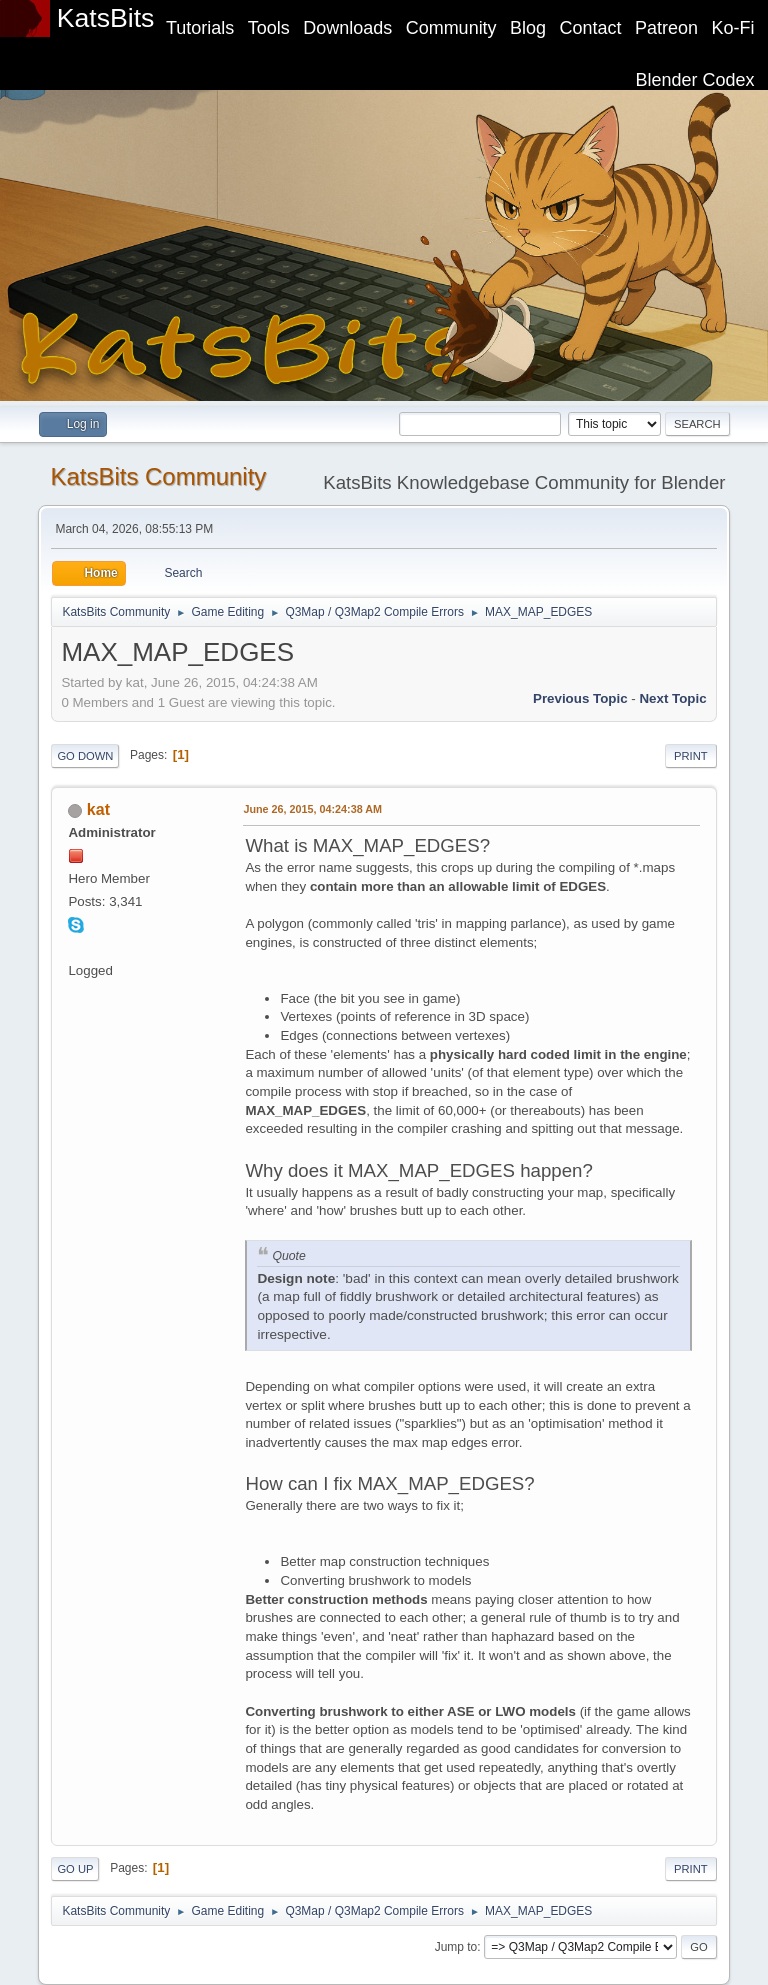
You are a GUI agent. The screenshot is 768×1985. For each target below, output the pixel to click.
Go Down (85, 756)
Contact (591, 28)
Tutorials (200, 28)
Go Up (75, 1869)
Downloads (347, 28)
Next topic (672, 698)
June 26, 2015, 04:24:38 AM (312, 809)
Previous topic (580, 698)
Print (691, 756)
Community (451, 28)
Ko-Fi (733, 28)
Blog (528, 28)
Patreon (666, 28)
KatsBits (106, 18)
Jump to (456, 1947)
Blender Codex (695, 80)
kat (98, 809)
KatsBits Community (158, 476)
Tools (269, 28)
